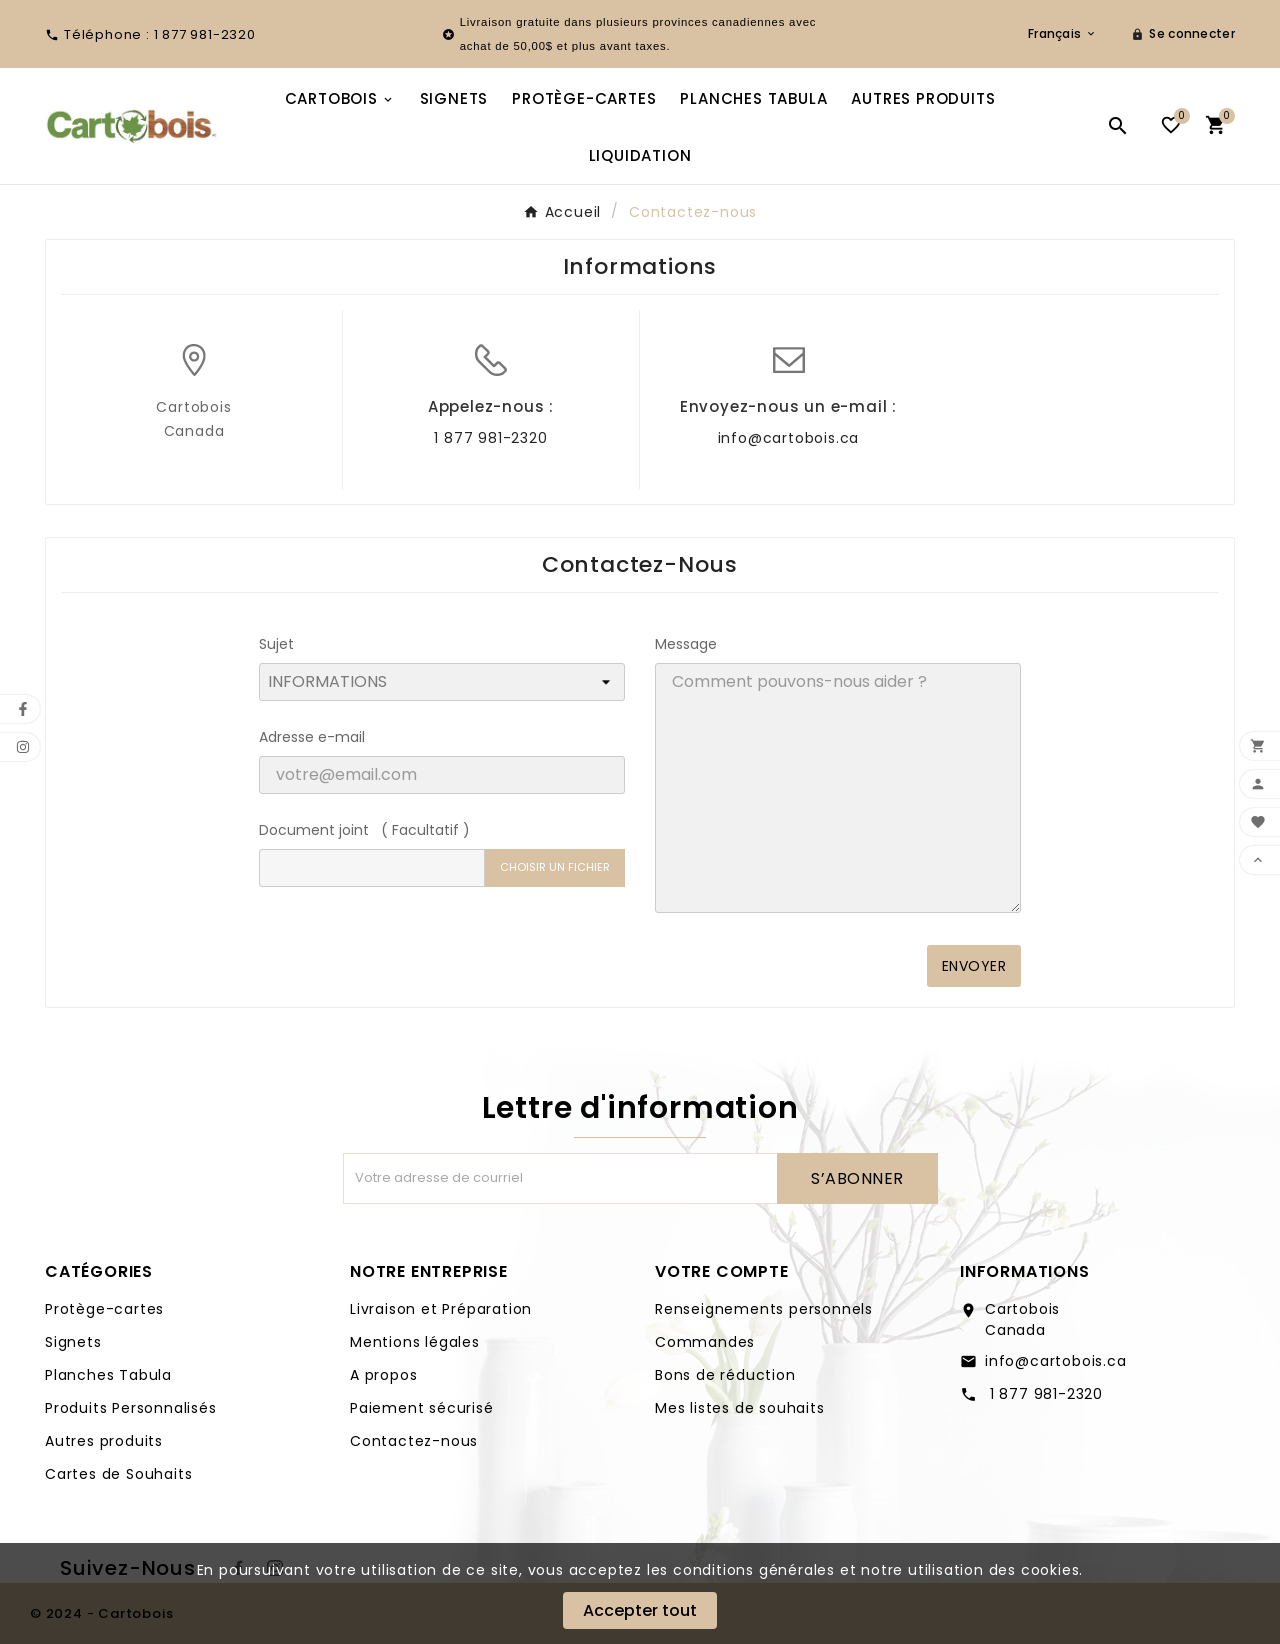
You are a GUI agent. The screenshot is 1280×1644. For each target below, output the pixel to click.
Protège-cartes (104, 1309)
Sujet (276, 644)
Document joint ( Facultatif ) (364, 830)
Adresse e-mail (312, 737)
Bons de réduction (725, 1375)
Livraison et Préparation (441, 1309)
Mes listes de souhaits (740, 1408)
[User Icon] (1183, 34)
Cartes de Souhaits (118, 1474)
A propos (383, 1375)
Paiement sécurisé (422, 1408)
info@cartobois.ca (789, 438)
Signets (73, 1342)
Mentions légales (415, 1342)
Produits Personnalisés (131, 1408)
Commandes (705, 1342)
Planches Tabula (108, 1375)
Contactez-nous (414, 1441)
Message (686, 644)
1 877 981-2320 (490, 438)
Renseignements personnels (764, 1309)
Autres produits (104, 1441)
